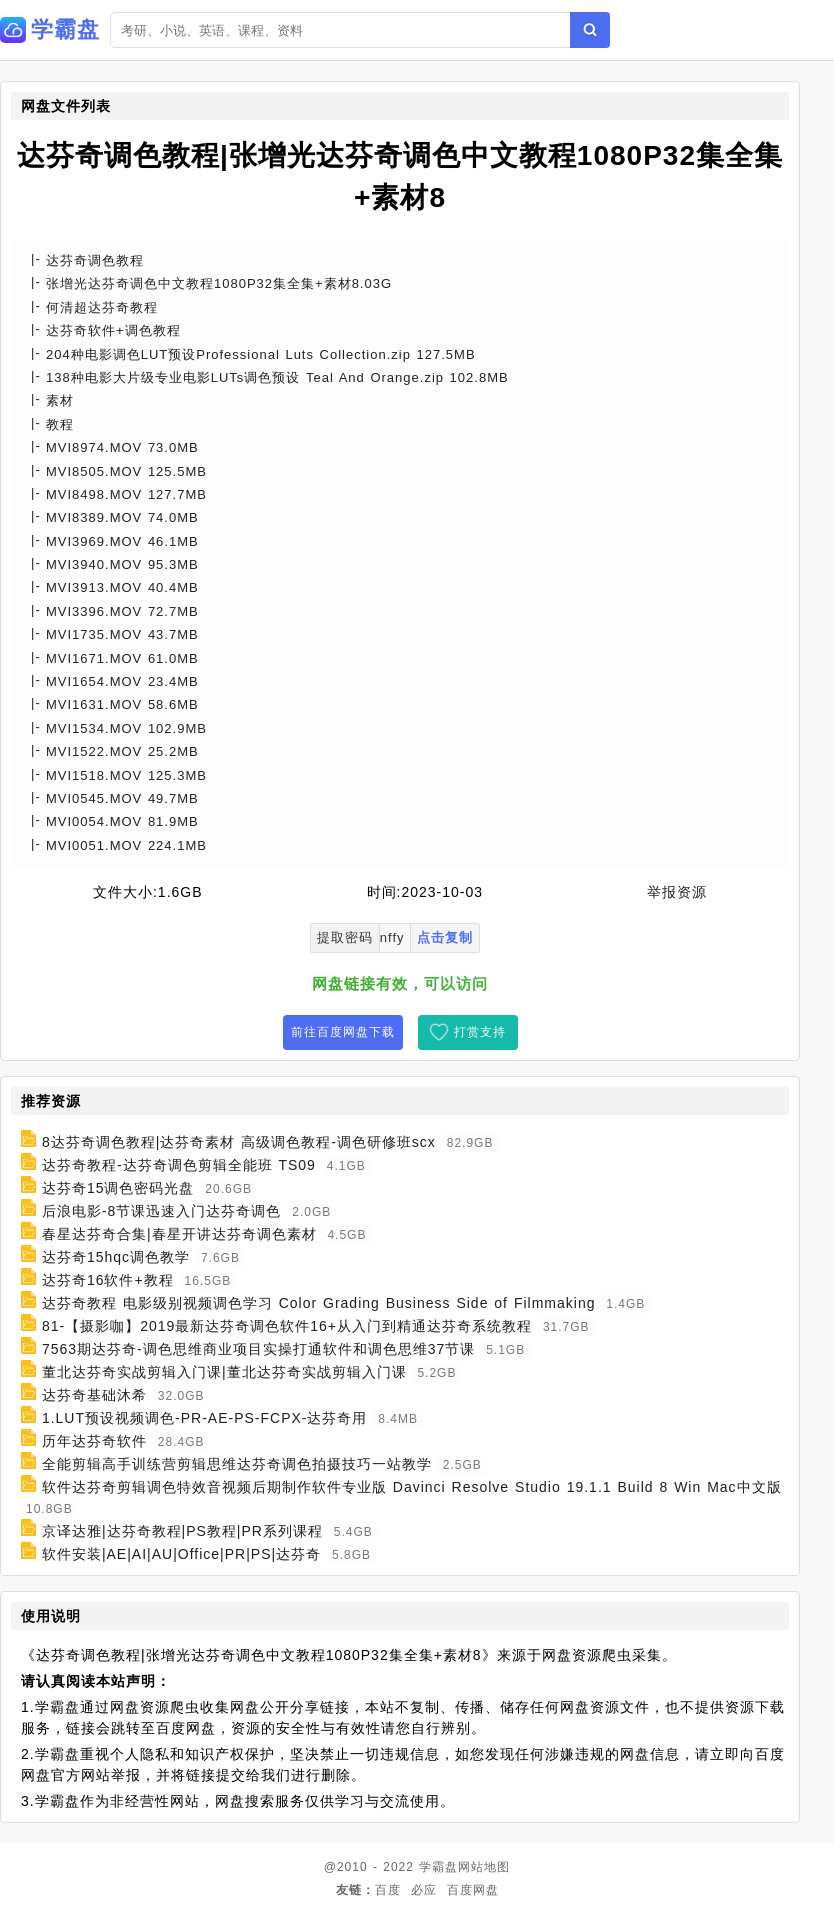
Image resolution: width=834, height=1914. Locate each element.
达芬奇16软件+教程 (108, 1280)
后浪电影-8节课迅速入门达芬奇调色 (161, 1211)
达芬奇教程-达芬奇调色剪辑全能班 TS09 (179, 1165)
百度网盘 (473, 1890)
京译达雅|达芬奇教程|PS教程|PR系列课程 (182, 1531)
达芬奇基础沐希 (94, 1395)
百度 (388, 1890)
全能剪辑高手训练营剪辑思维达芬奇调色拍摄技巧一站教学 (237, 1464)
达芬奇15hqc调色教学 (116, 1257)
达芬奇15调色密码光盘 (118, 1188)
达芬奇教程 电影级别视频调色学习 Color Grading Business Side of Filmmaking (319, 1303)
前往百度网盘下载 (343, 1032)
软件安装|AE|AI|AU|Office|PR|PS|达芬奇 (181, 1554)
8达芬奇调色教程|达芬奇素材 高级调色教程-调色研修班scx (239, 1142)
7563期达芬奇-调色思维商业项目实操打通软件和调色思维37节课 (258, 1349)
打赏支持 (480, 1032)
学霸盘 (438, 1867)
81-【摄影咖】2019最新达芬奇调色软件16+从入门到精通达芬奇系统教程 (287, 1326)
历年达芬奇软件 (94, 1441)
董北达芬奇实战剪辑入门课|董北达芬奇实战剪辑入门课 (224, 1372)
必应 (424, 1890)
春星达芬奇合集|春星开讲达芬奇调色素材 (179, 1234)
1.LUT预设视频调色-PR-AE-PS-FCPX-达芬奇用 (205, 1418)
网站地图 (484, 1867)
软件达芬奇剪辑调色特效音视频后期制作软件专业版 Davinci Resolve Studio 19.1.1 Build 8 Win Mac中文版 (412, 1487)
